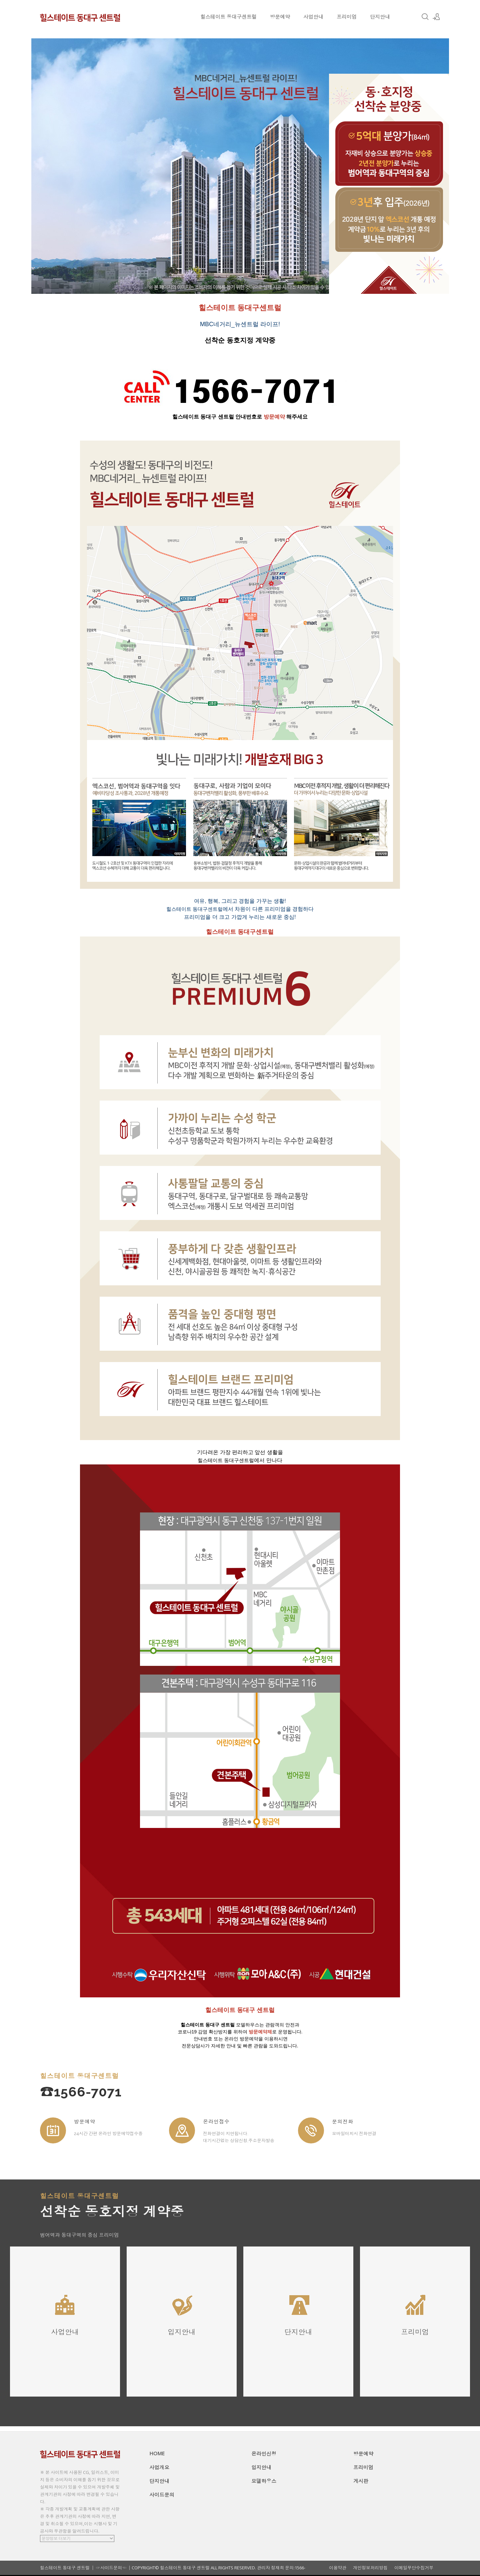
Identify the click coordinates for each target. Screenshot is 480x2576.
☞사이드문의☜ (111, 2568)
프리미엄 (347, 16)
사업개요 (159, 2467)
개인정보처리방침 (370, 2568)
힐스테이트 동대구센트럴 (228, 16)
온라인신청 (263, 2453)
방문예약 (280, 16)
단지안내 (380, 16)
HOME (157, 2453)
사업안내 (313, 16)
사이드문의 (161, 2494)
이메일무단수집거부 (413, 2568)
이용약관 (337, 2568)
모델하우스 (263, 2481)
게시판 (360, 2481)
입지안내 (261, 2467)
